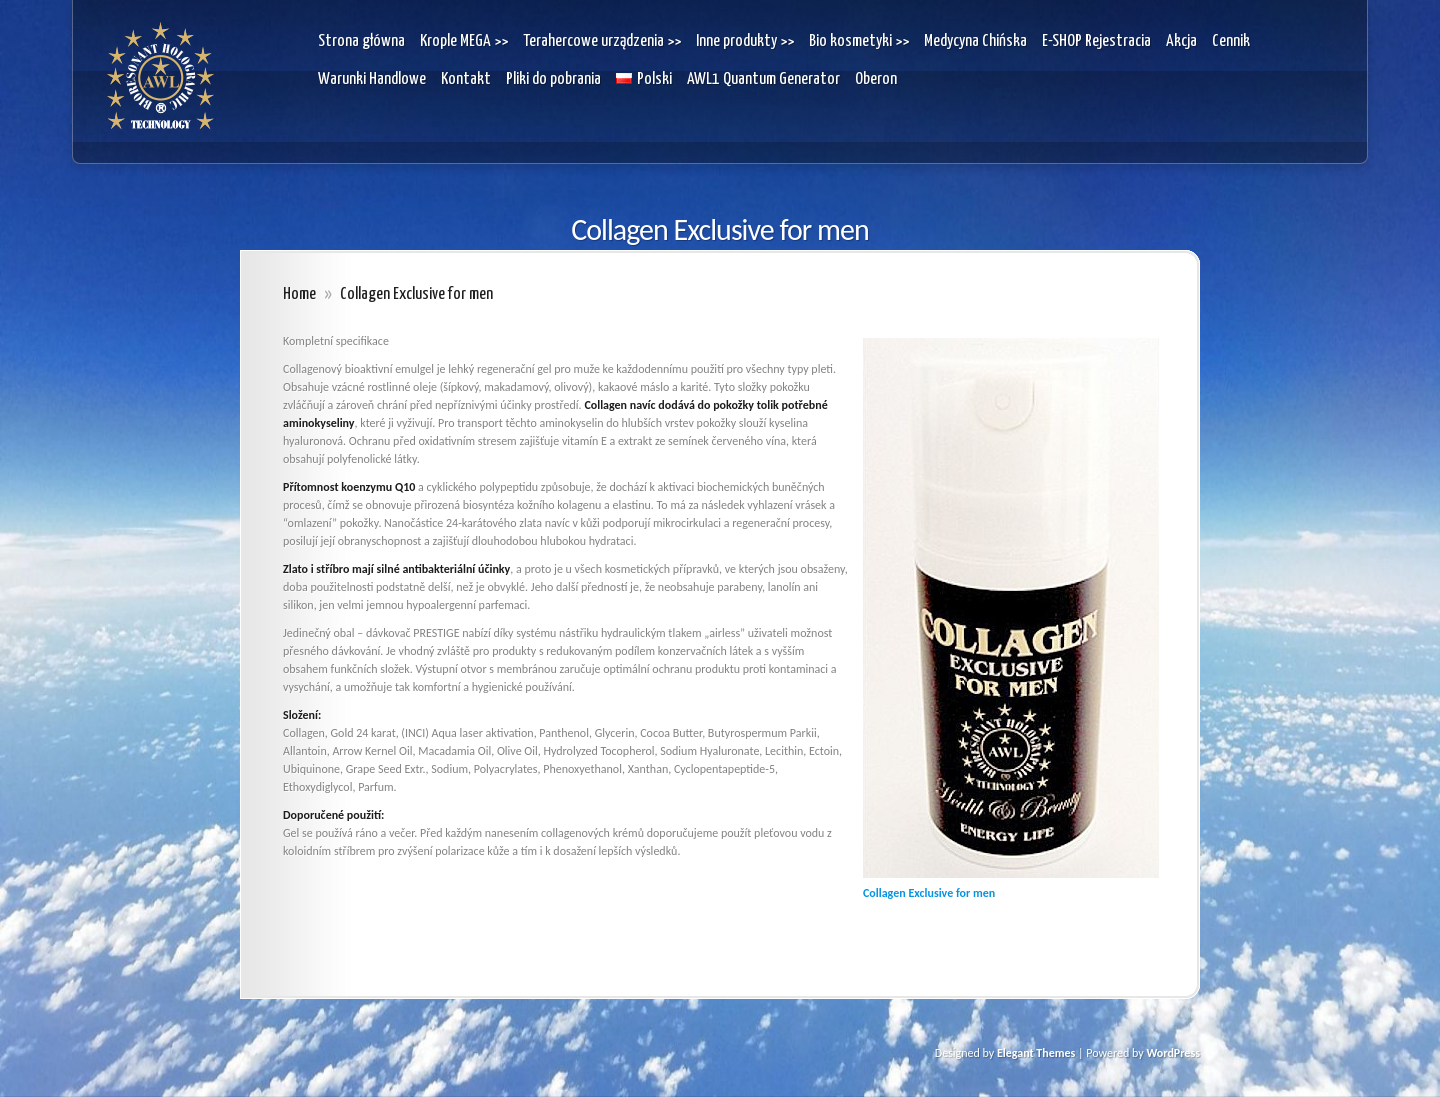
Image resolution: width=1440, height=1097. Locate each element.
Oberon (876, 79)
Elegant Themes (1036, 1053)
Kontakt (466, 79)
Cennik (1231, 41)
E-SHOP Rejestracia (1096, 41)
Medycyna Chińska (975, 41)
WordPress (1173, 1053)
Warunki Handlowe (372, 79)
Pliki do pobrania (553, 79)
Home (299, 294)
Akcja (1181, 41)
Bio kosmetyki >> (859, 41)
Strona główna (361, 41)
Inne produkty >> (745, 41)
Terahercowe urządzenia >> (602, 41)
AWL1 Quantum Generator (763, 79)
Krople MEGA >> (464, 41)
